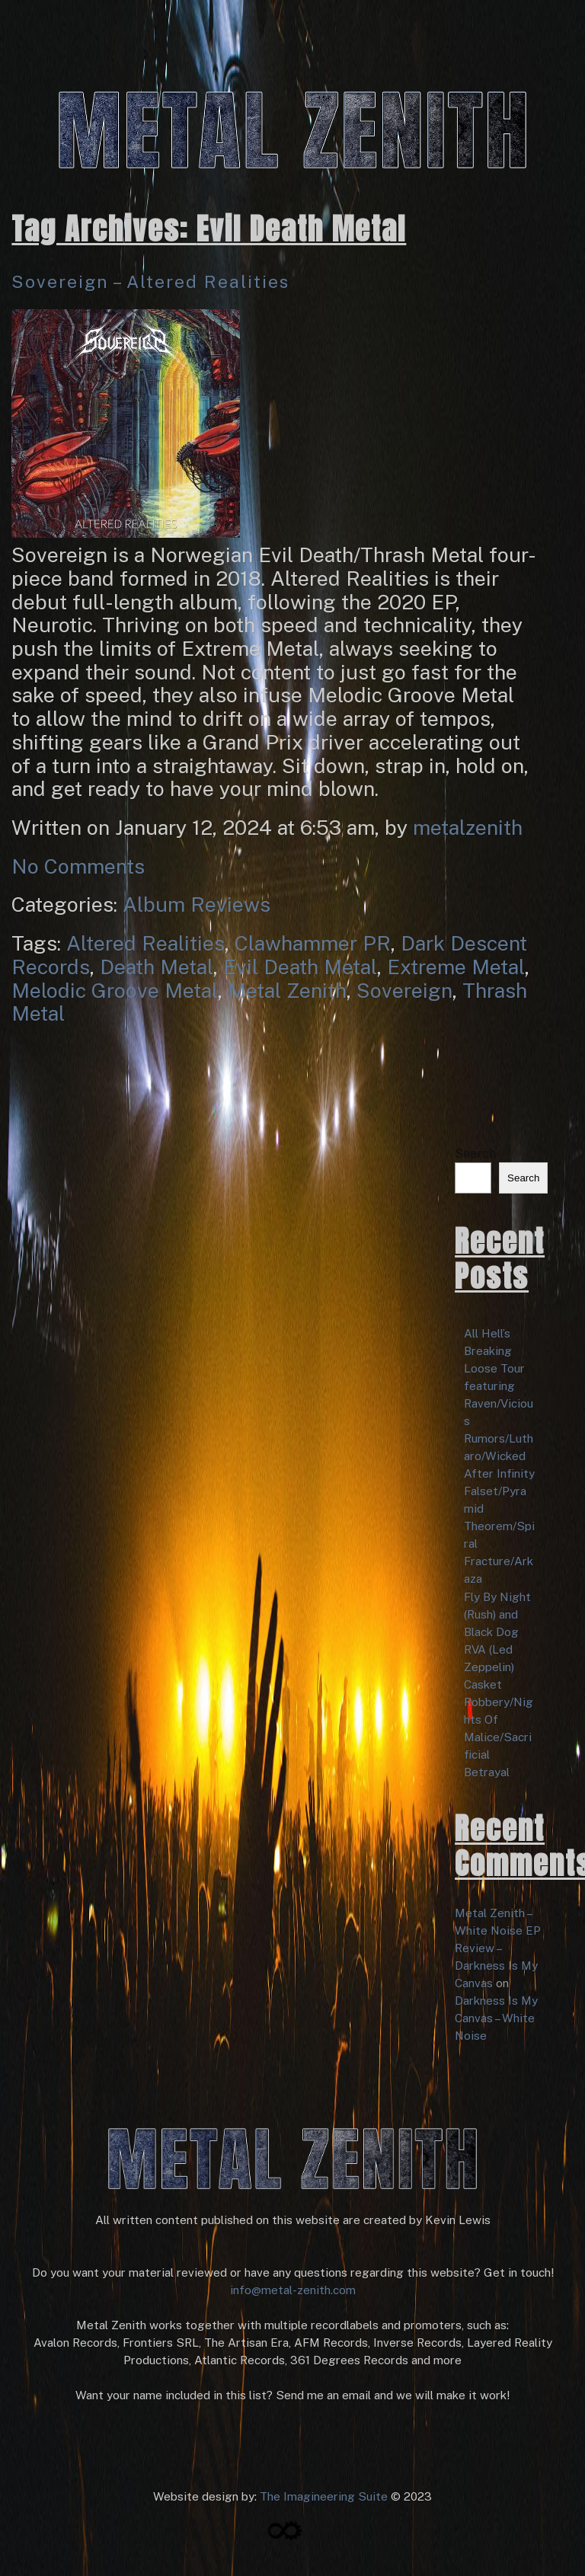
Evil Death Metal (300, 966)
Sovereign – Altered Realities (150, 281)
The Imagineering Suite (324, 2496)
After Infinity (499, 1473)
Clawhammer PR (313, 943)
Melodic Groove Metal (114, 990)
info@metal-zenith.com (293, 2289)
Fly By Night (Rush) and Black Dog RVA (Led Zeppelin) (497, 1631)
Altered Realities (145, 943)
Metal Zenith (287, 990)
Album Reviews (196, 904)
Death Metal (156, 966)
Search (475, 1153)
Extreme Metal (456, 966)
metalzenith (468, 827)
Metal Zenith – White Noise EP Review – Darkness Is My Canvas (498, 1948)
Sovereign (404, 990)
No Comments (78, 866)
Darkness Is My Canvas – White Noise (496, 2017)
